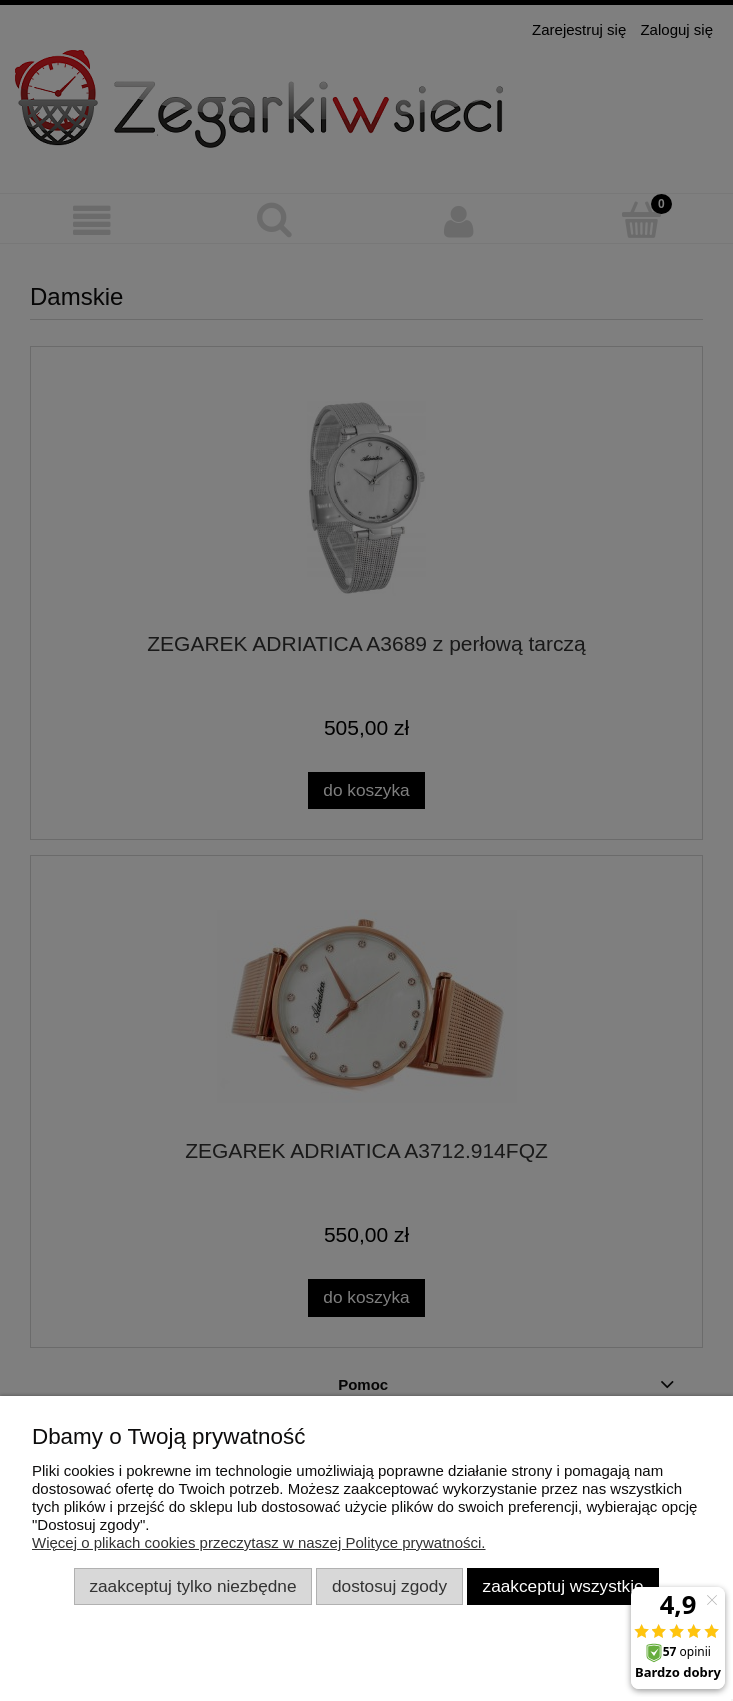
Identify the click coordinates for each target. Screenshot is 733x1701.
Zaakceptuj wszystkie (563, 1586)
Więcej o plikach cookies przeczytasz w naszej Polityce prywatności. (259, 1542)
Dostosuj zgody (389, 1586)
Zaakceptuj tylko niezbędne (192, 1586)
